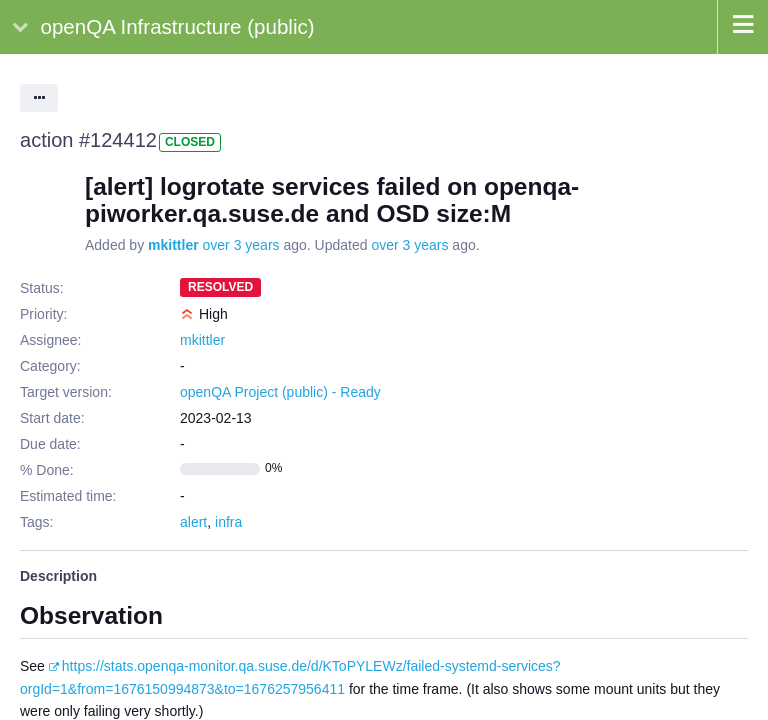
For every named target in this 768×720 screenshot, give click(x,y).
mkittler (173, 245)
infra (228, 522)
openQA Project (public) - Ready (280, 392)
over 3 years (241, 245)
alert (193, 522)
